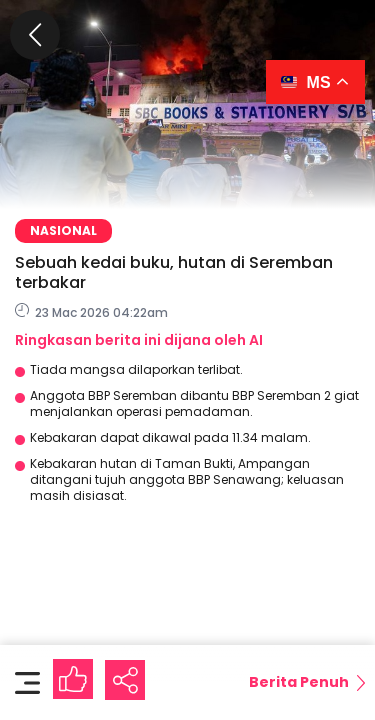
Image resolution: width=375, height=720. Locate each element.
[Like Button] (73, 679)
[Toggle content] (27, 682)
